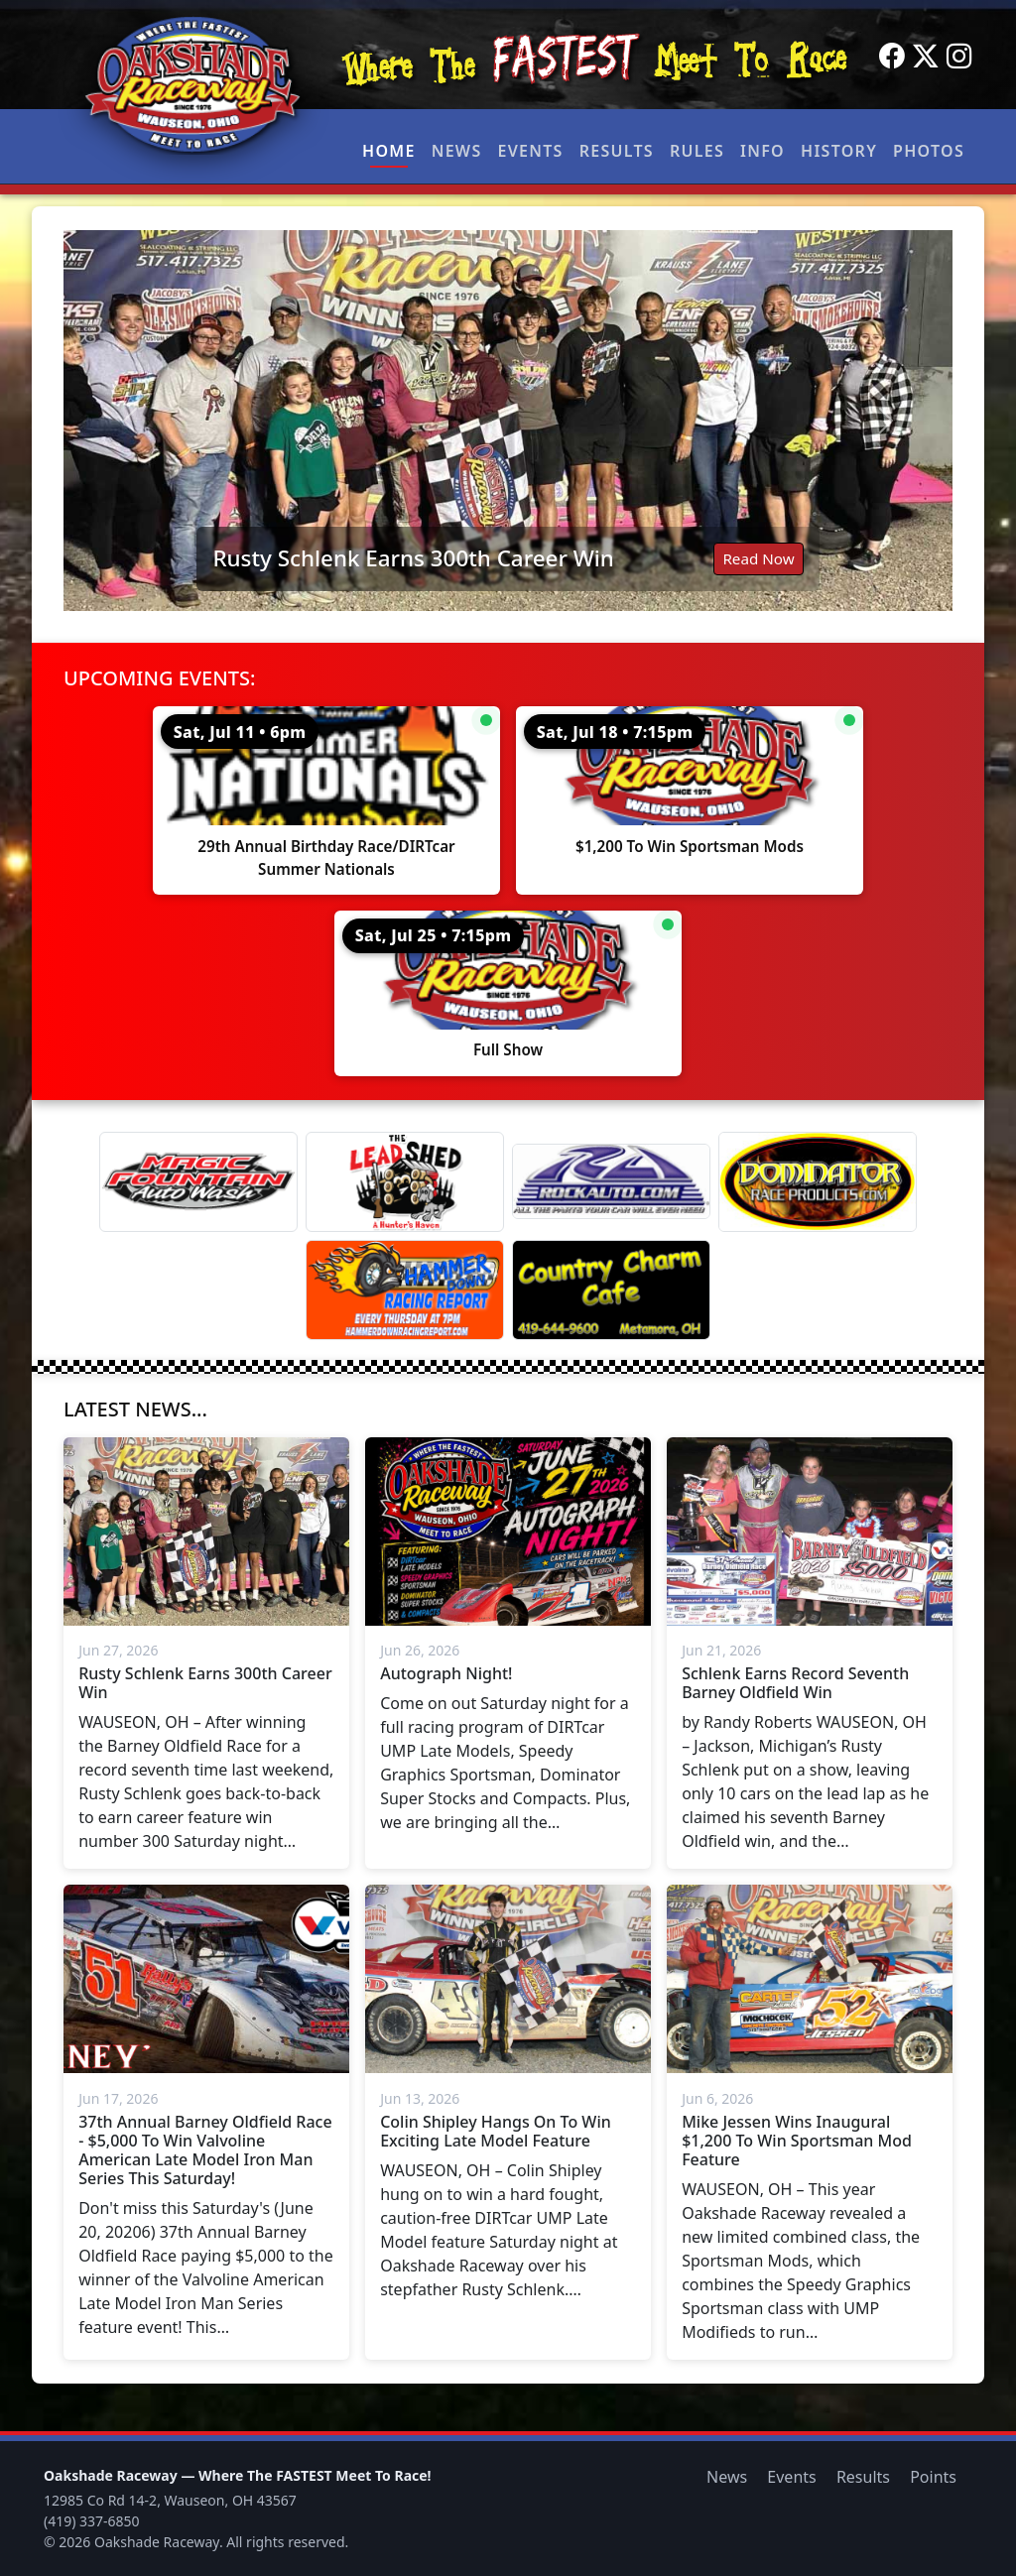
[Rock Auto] (611, 1181)
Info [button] (762, 151)
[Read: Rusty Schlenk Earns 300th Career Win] (508, 420)
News (457, 151)
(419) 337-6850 (92, 2521)
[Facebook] (892, 56)
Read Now (758, 558)
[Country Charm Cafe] (611, 1290)
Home (389, 151)
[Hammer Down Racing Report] (405, 1290)
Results (616, 151)
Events (530, 151)
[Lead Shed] (405, 1182)
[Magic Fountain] (198, 1182)
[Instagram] (959, 56)
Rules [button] (697, 151)
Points (933, 2477)
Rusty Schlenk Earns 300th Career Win (412, 558)
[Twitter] (926, 56)
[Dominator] (817, 1182)
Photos (928, 151)
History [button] (839, 151)
